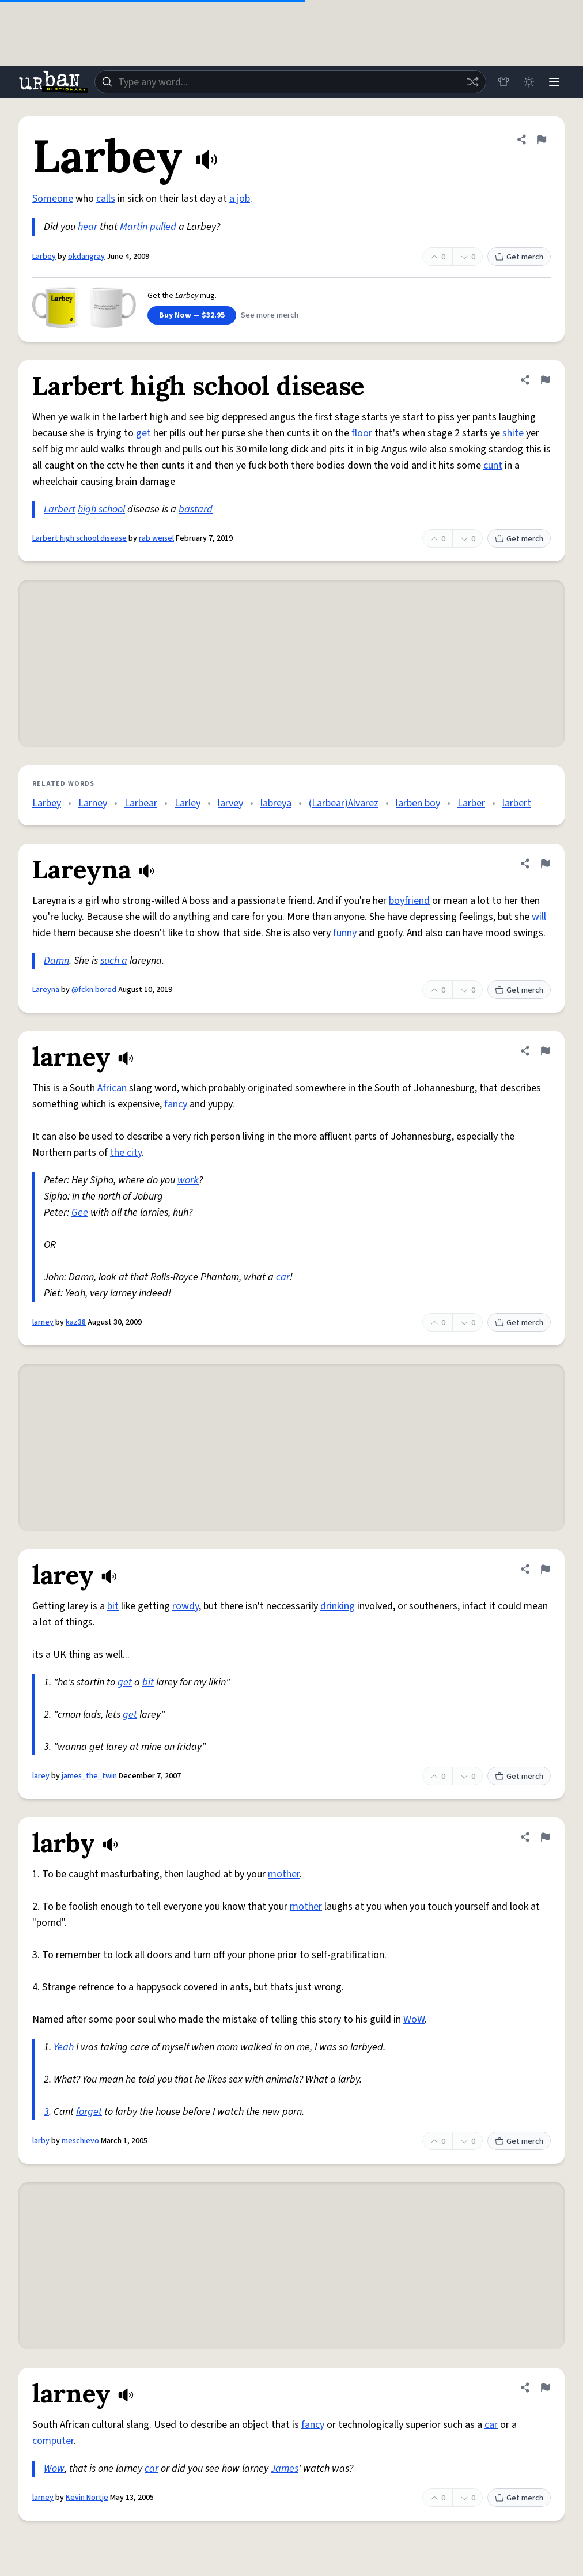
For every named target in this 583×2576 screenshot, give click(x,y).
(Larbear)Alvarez (343, 803)
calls (105, 198)
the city (126, 1152)
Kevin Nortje (87, 2497)
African (112, 1088)
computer (53, 2441)
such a (113, 960)
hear (87, 227)
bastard (196, 509)
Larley (187, 803)
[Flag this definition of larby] (545, 1837)
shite (513, 433)
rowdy (185, 1606)
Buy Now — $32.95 (192, 315)
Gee (79, 1212)
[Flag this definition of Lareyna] (545, 863)
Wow (54, 2468)
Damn (56, 960)
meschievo (80, 2141)
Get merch (519, 257)
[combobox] (290, 81)
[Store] (503, 81)
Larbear (140, 803)
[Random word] (472, 82)
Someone (52, 198)
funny (345, 933)
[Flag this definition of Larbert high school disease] (545, 380)
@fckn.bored (93, 989)
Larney (92, 803)
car (283, 1277)
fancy (175, 1104)
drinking (337, 1606)
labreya (276, 803)
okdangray (86, 256)
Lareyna (45, 989)
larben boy (418, 803)
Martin (133, 227)
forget (89, 2111)
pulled (163, 227)
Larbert (59, 509)
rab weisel (156, 538)
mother (284, 1874)
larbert (516, 803)
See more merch (269, 315)
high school (101, 509)
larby (41, 2141)
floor (361, 433)
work (188, 1180)
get (143, 433)
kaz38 (76, 1322)
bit (113, 1606)
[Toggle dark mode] (528, 81)
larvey (230, 803)
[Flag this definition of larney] (545, 1051)
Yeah (64, 2047)
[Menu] (554, 81)
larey (41, 1776)
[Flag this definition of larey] (545, 1569)
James (284, 2468)
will (539, 917)
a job (239, 198)
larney (43, 1322)
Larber (471, 803)
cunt (492, 465)
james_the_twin (89, 1776)
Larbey (44, 256)
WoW (414, 2019)
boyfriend (409, 900)
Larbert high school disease (79, 538)
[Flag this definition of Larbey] (541, 139)
